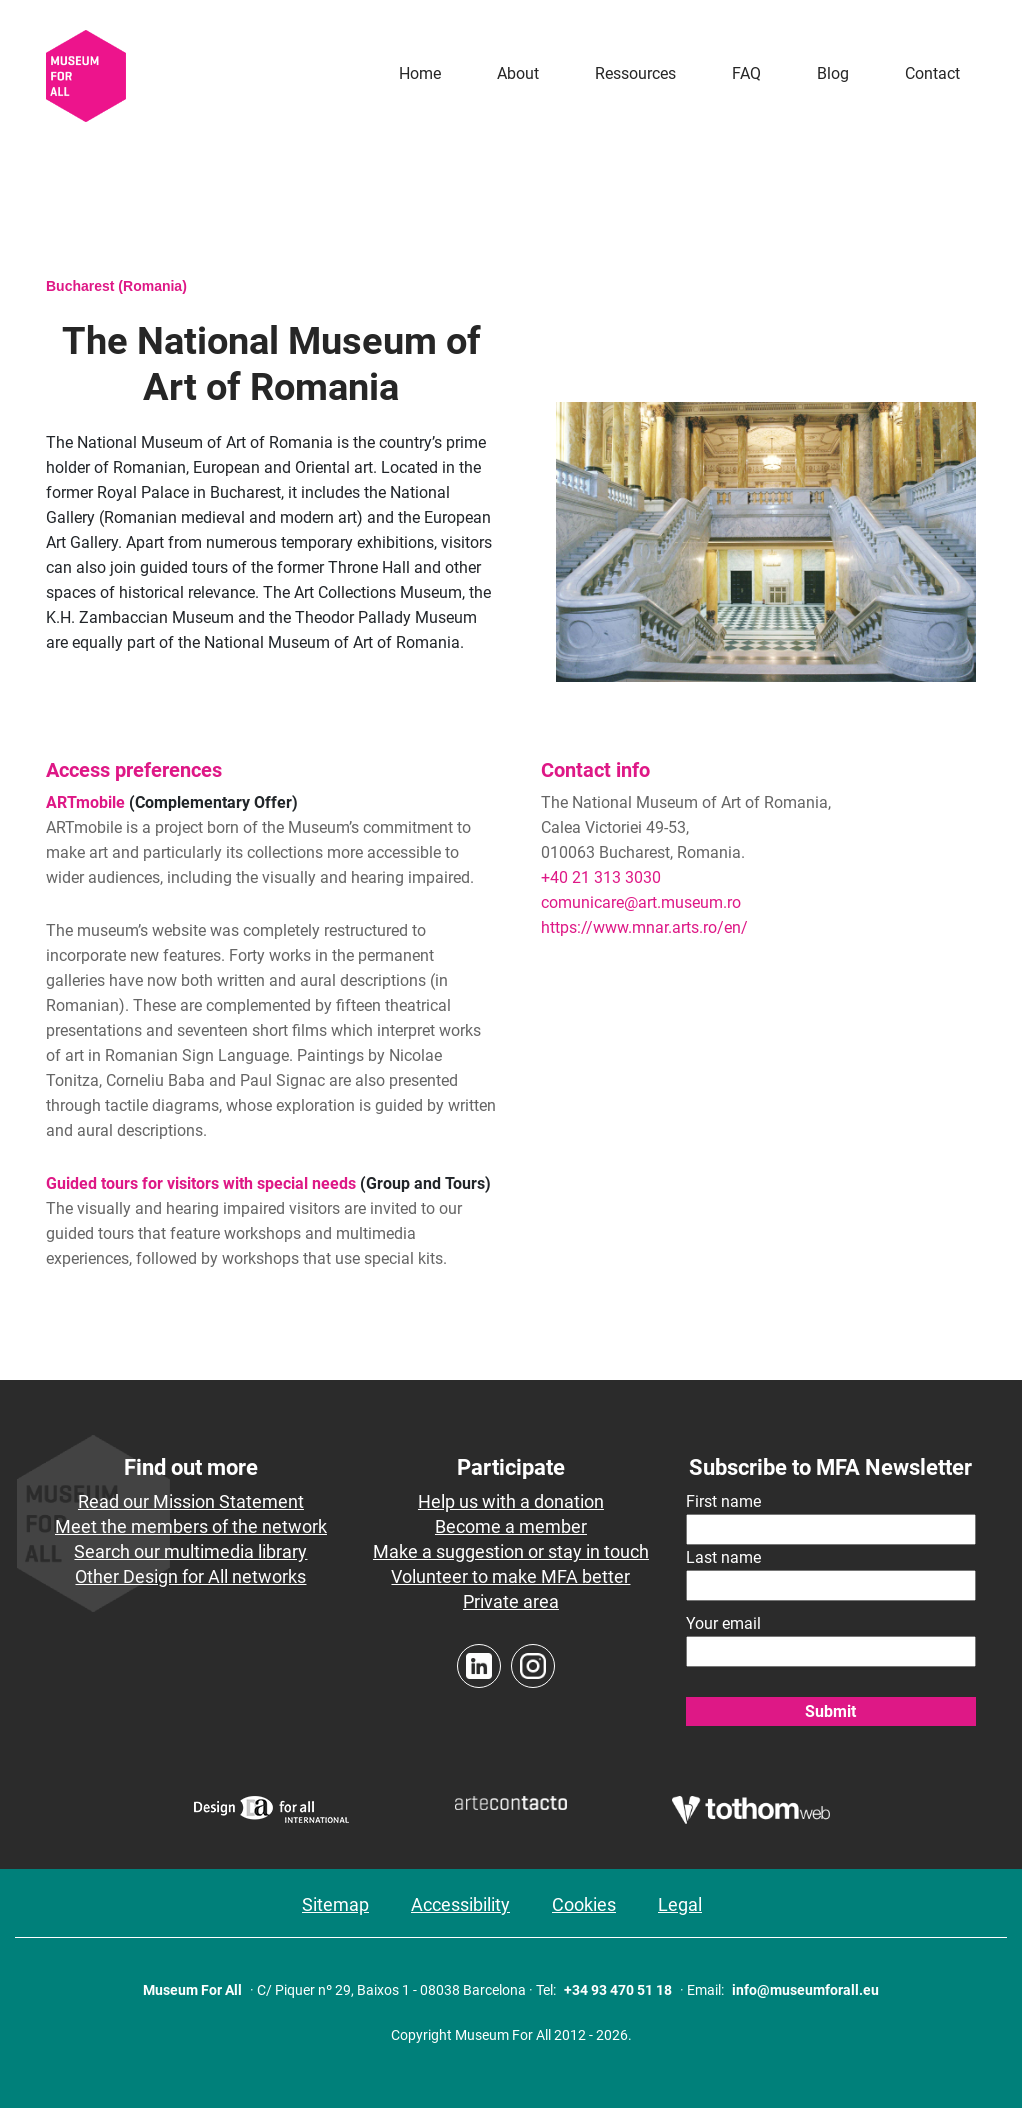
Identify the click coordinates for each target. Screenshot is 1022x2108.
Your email (723, 1623)
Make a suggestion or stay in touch (511, 1551)
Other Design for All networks (190, 1576)
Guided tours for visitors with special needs (201, 1183)
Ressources (635, 73)
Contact (932, 73)
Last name (723, 1557)
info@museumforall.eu (805, 1990)
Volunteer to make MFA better (510, 1576)
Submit (830, 1711)
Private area (511, 1601)
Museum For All (192, 1990)
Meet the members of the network (191, 1526)
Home (420, 73)
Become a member (511, 1526)
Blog (833, 73)
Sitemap (335, 1904)
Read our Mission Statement (191, 1501)
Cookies (584, 1904)
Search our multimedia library (190, 1551)
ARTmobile (85, 802)
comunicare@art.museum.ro (641, 902)
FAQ (746, 73)
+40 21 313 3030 (601, 877)
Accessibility (460, 1904)
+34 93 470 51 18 (618, 1990)
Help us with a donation (511, 1501)
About (518, 73)
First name (723, 1501)
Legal (680, 1904)
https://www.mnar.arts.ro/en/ (644, 927)
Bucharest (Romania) (116, 286)
